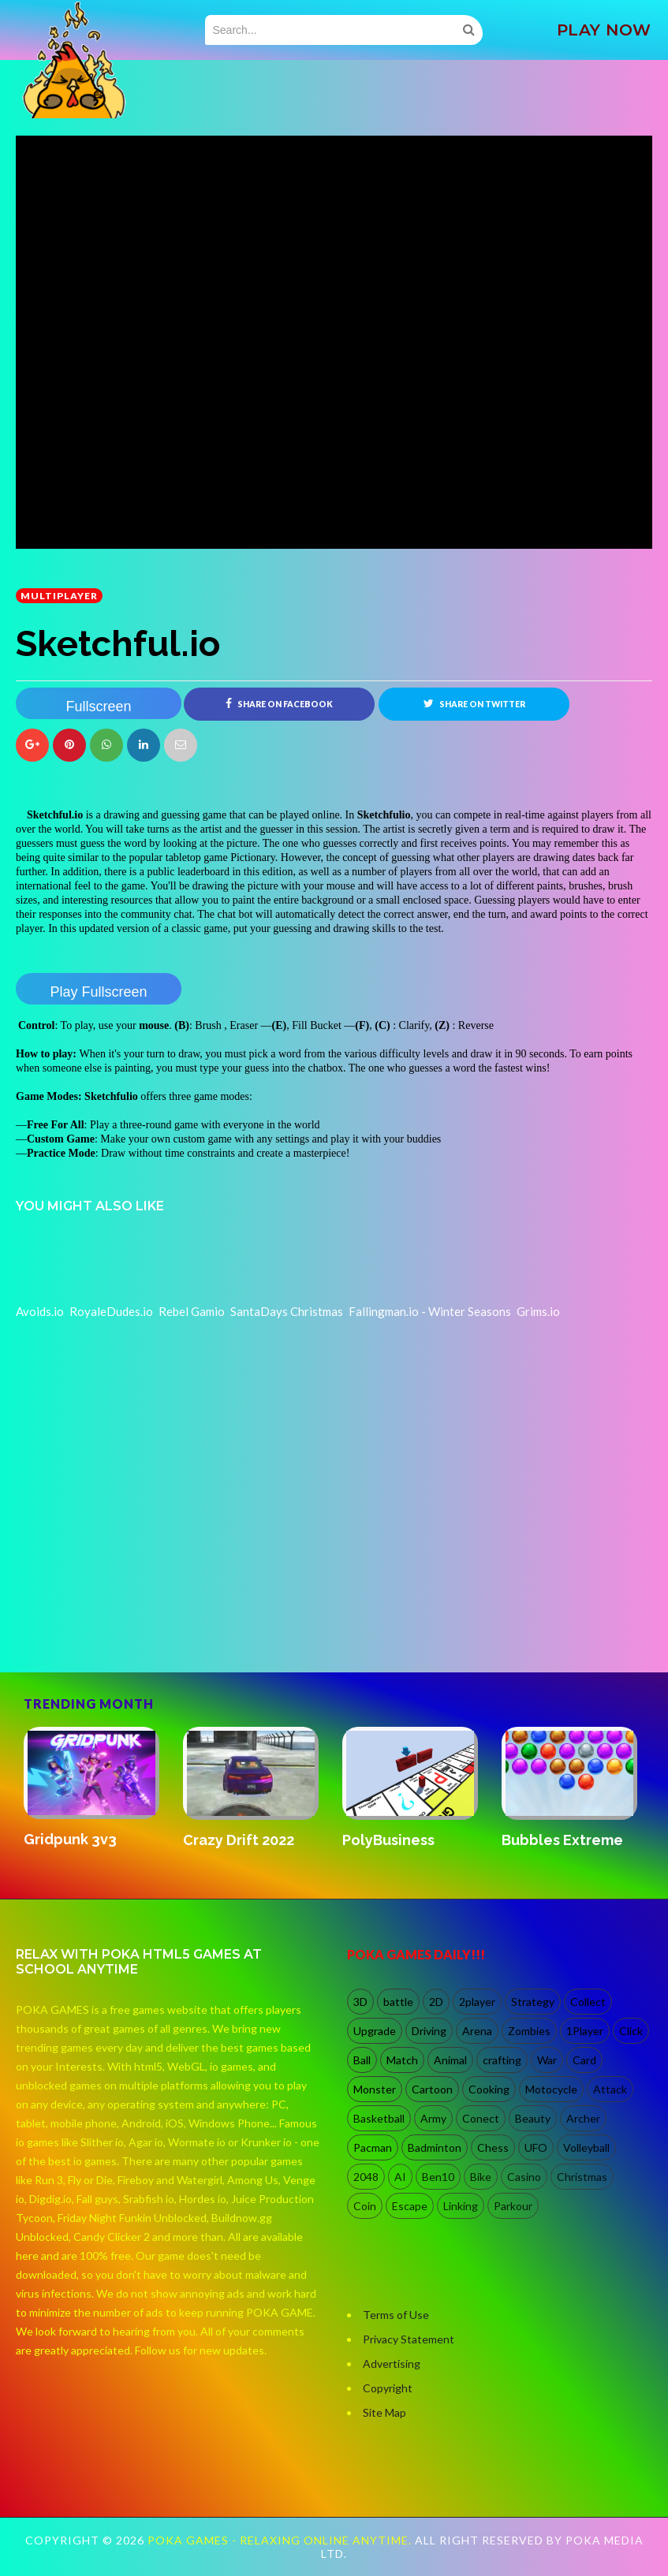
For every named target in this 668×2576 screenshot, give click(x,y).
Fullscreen (98, 706)
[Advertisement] (134, 1604)
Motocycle (551, 2089)
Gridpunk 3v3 (70, 1839)
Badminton (434, 2147)
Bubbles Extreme (562, 1840)
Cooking (488, 2089)
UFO (535, 2147)
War (547, 2060)
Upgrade (374, 2030)
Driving (429, 2030)
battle (398, 2001)
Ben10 (438, 2176)
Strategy (532, 2001)
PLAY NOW (604, 30)
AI (400, 2176)
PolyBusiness (388, 1840)
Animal (450, 2060)
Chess (493, 2147)
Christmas (582, 2176)
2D (436, 2001)
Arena (477, 2030)
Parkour (513, 2206)
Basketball (379, 2118)
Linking (460, 2206)
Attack (610, 2089)
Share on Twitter (474, 703)
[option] (95, 1788)
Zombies (529, 2030)
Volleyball (586, 2147)
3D (360, 2001)
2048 (366, 2176)
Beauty (532, 2118)
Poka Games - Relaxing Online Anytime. (281, 2540)
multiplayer (59, 596)
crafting (502, 2060)
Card (584, 2060)
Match (402, 2060)
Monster (374, 2089)
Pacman (372, 2147)
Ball (362, 2060)
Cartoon (432, 2089)
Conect (480, 2118)
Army (433, 2118)
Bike (480, 2176)
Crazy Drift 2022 (238, 1840)
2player (477, 2001)
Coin (364, 2206)
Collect (588, 2001)
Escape (409, 2206)
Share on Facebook (279, 703)
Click (631, 2030)
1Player (584, 2030)
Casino (524, 2176)
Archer (583, 2118)
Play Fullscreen (98, 992)
